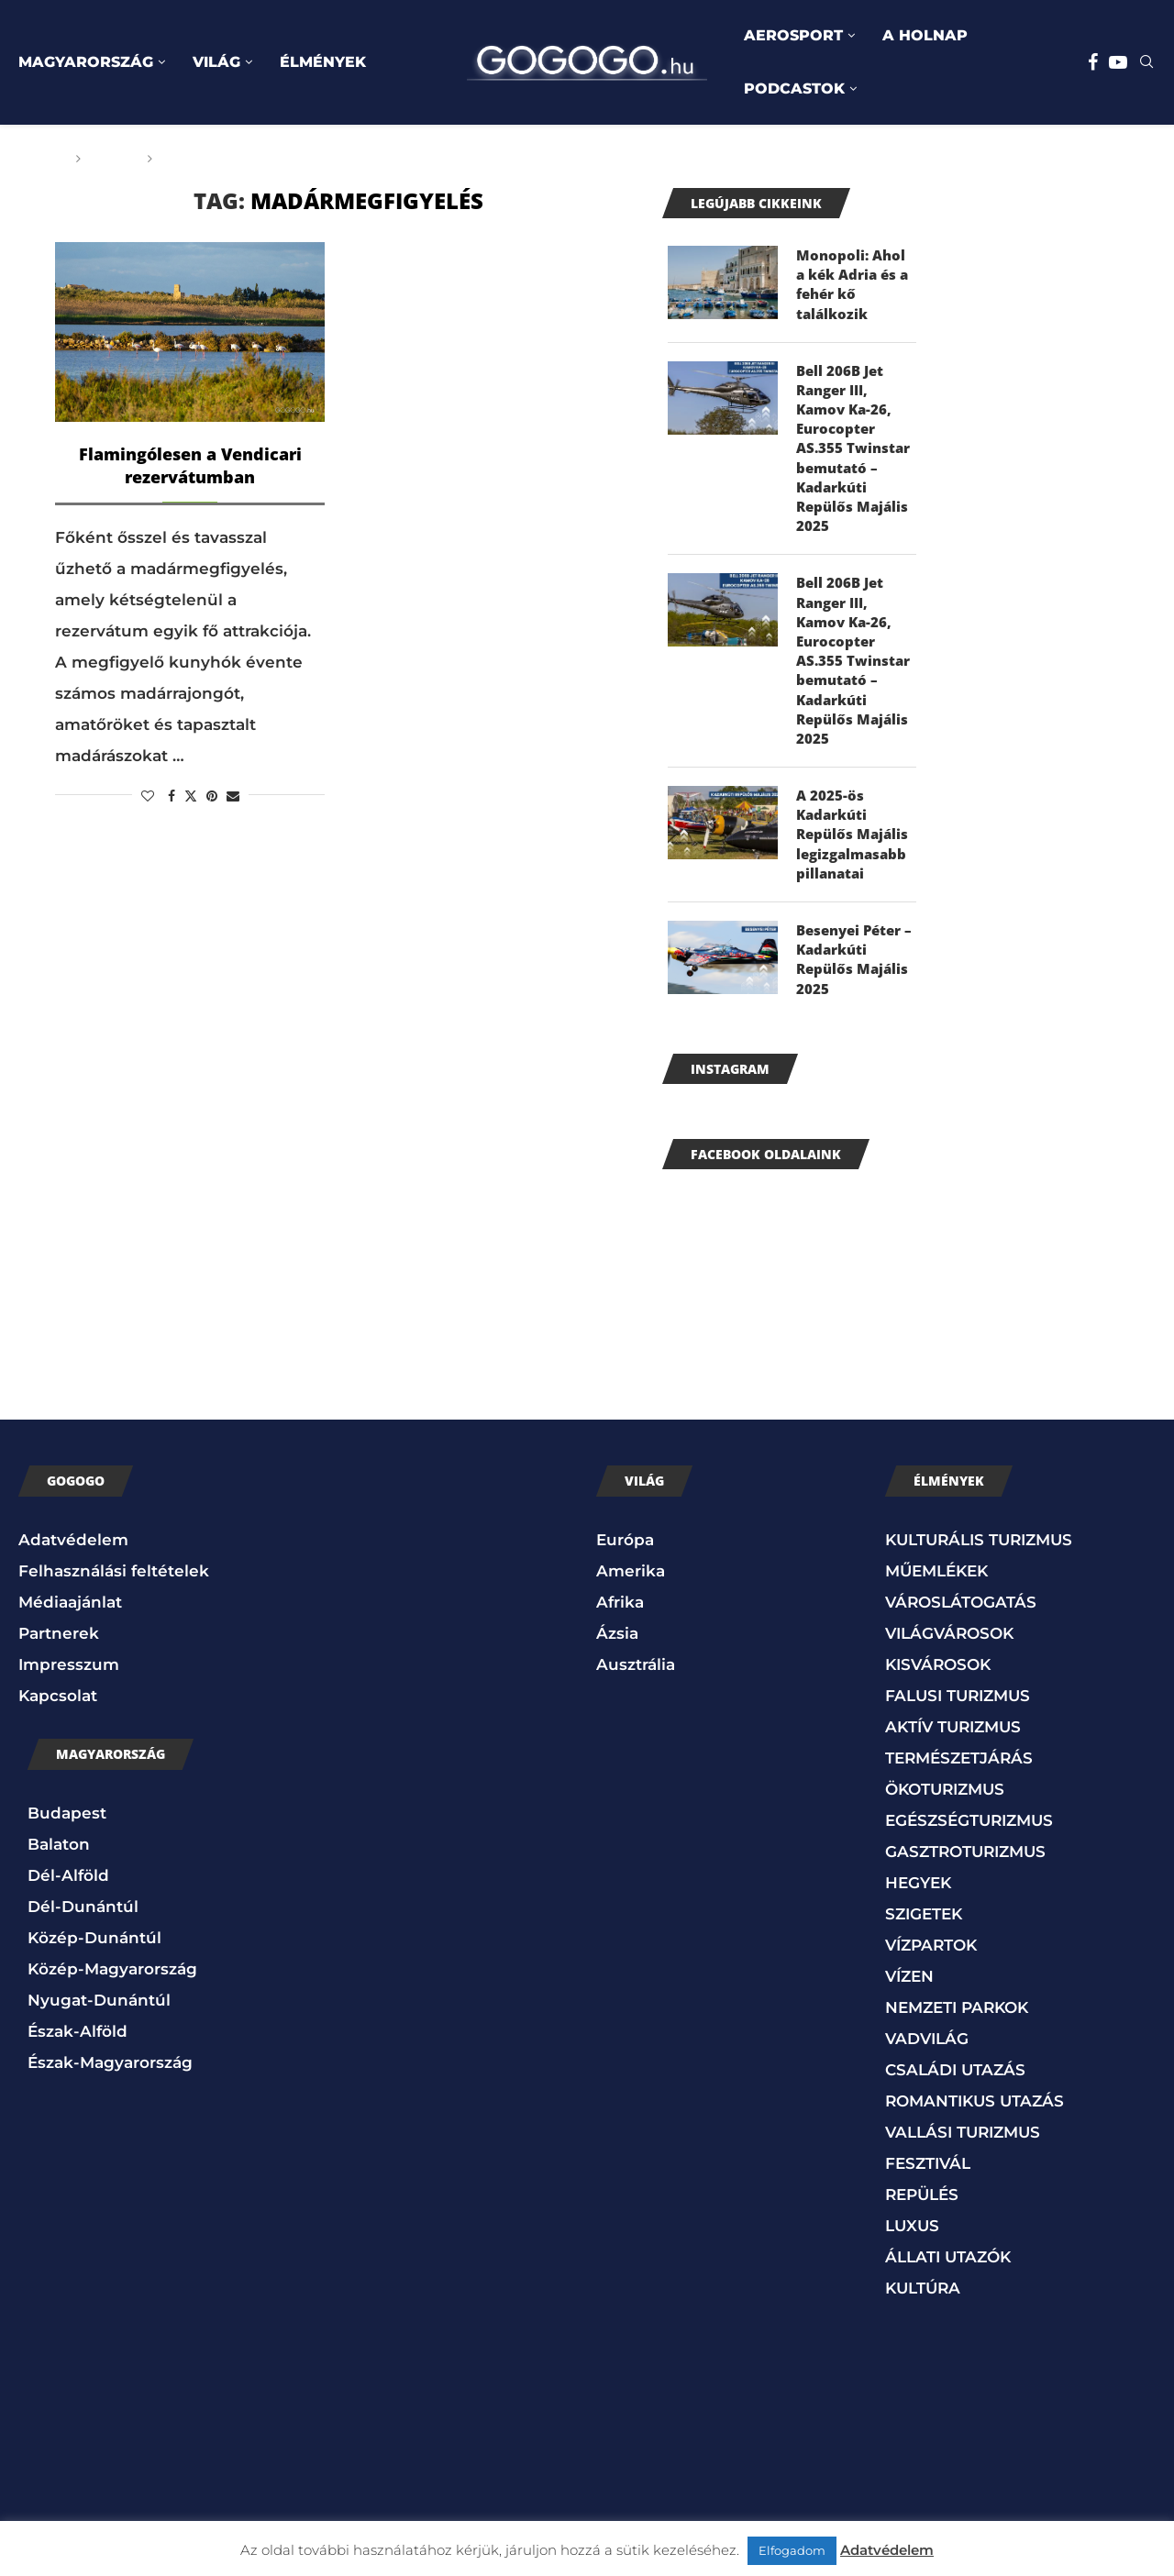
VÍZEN (909, 2010)
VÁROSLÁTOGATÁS (960, 1636)
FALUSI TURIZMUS (957, 1729)
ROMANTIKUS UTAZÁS (974, 2135)
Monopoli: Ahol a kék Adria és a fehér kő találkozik (852, 286)
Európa (625, 1573)
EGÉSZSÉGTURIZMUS (969, 1854)
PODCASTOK (794, 88)
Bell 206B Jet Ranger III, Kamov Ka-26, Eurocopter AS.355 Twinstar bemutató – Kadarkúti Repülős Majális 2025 (855, 458)
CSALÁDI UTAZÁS (955, 2104)
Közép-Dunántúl (94, 1971)
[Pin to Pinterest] (211, 796)
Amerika (630, 1605)
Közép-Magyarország (112, 2003)
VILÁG (216, 62)
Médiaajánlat (70, 1636)
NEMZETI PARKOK (956, 2041)
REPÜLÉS (921, 2228)
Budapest (67, 1847)
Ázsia (617, 1667)
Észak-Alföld (77, 2065)
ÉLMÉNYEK (323, 62)
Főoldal (34, 158)
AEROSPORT (793, 35)
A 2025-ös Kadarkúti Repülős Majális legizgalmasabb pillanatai (854, 862)
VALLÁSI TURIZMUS (962, 2166)
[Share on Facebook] (171, 796)
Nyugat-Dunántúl (99, 2034)
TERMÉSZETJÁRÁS (959, 1792)
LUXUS (912, 2259)
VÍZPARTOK (931, 1979)
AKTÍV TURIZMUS (953, 1761)
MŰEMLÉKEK (936, 1605)
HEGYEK (918, 1916)
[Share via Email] (233, 796)
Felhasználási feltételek (113, 1605)
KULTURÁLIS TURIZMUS (978, 1573)
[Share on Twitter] (190, 796)
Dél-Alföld (68, 1909)
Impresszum (68, 1698)
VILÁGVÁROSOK (949, 1667)
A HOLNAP (925, 35)
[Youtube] (1118, 62)
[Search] (1146, 63)
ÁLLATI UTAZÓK (948, 2291)
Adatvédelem (73, 1573)
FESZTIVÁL (927, 2197)
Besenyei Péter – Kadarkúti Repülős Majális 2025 (854, 992)
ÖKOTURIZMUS (944, 1823)
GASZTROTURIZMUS (965, 1885)
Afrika (620, 1636)
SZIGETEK (923, 1948)
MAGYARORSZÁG (85, 62)
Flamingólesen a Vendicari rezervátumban (190, 465)
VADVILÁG (927, 2072)
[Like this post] (147, 796)
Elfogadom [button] (792, 2550)
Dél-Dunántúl (83, 1940)
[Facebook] (1093, 62)
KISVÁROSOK (938, 1698)
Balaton (59, 1878)
